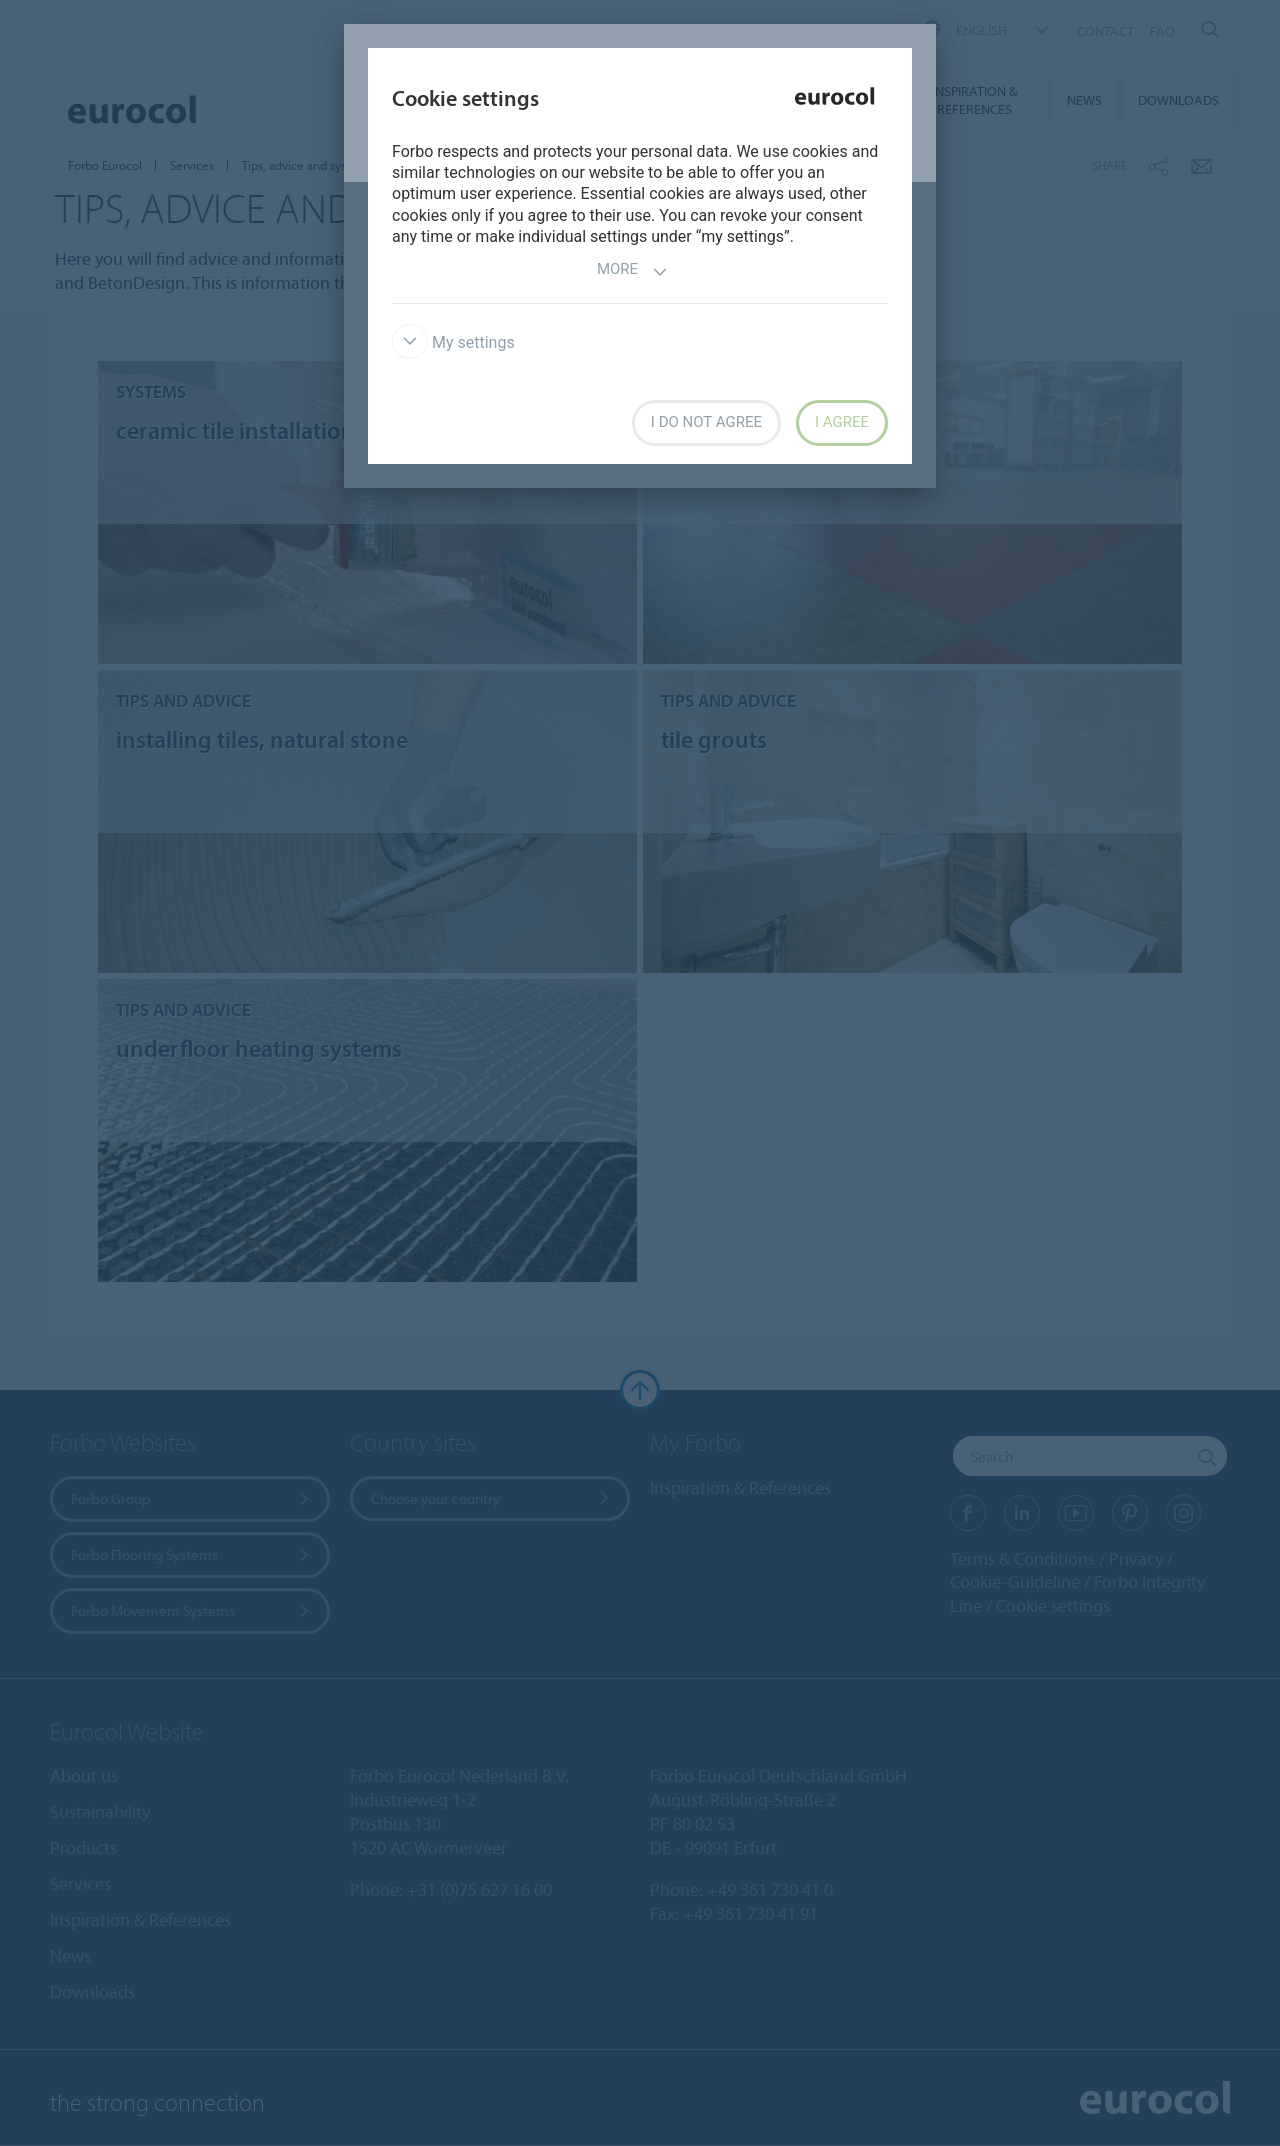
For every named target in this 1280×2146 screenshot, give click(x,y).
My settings (453, 342)
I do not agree (706, 422)
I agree (842, 422)
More (632, 271)
